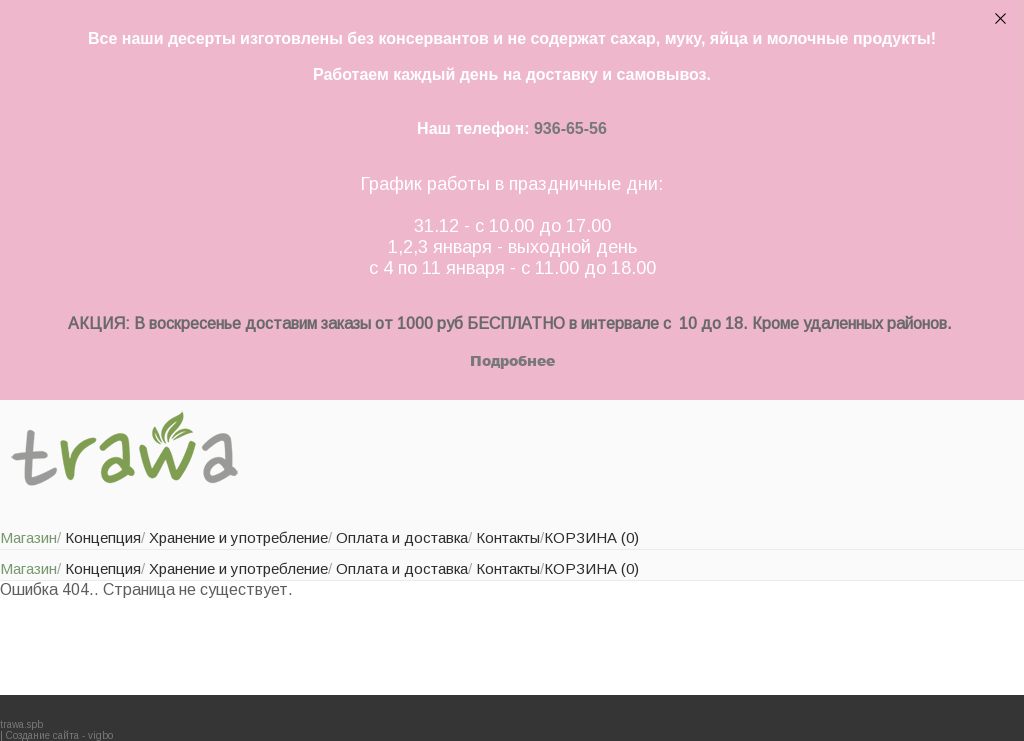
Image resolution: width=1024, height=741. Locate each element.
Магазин (28, 537)
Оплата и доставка (402, 537)
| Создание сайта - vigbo (56, 735)
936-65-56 (570, 128)
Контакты (508, 537)
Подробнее (512, 360)
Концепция (103, 537)
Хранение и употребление (238, 537)
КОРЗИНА (591, 537)
